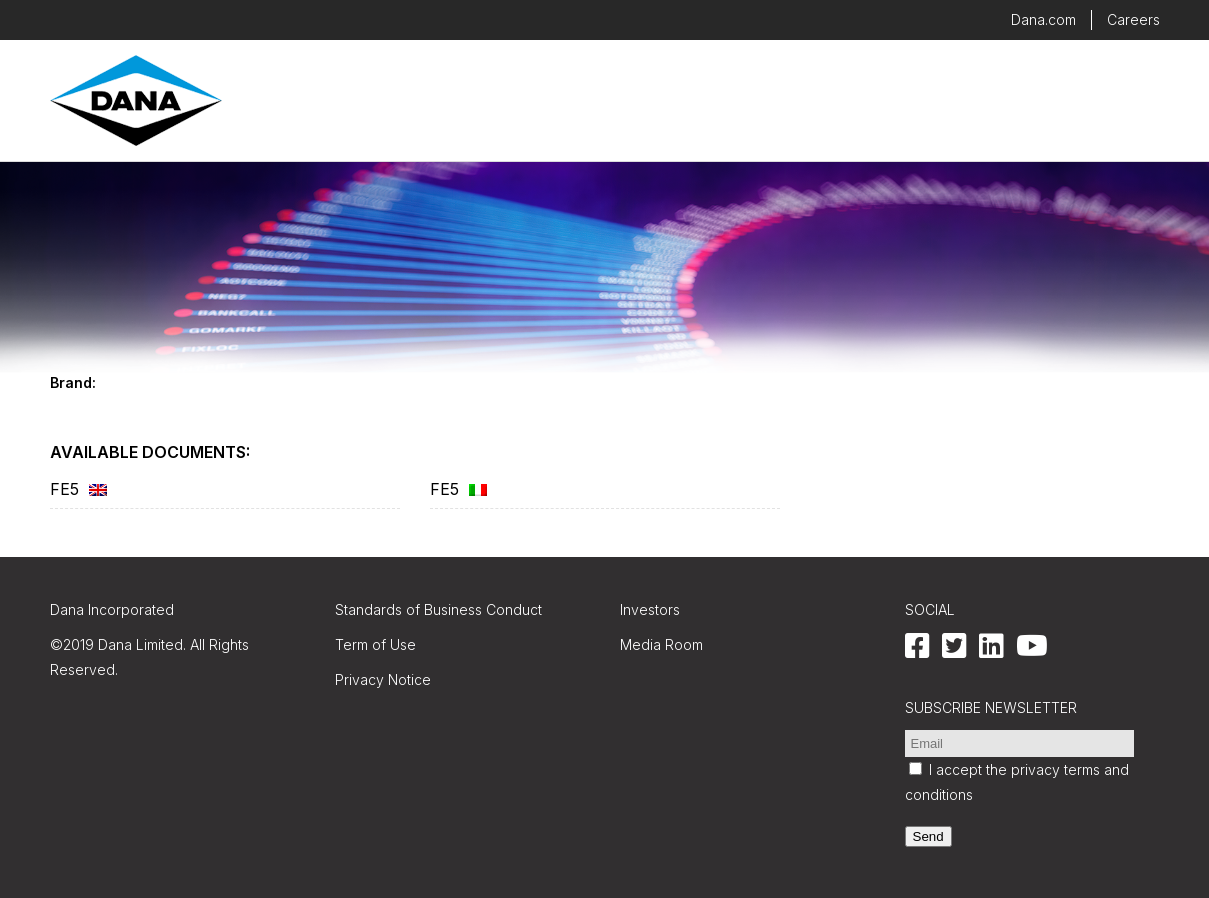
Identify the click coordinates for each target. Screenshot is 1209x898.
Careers (1133, 19)
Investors (650, 609)
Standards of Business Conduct (438, 609)
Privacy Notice (383, 679)
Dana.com (1043, 19)
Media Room (661, 644)
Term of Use (375, 644)
